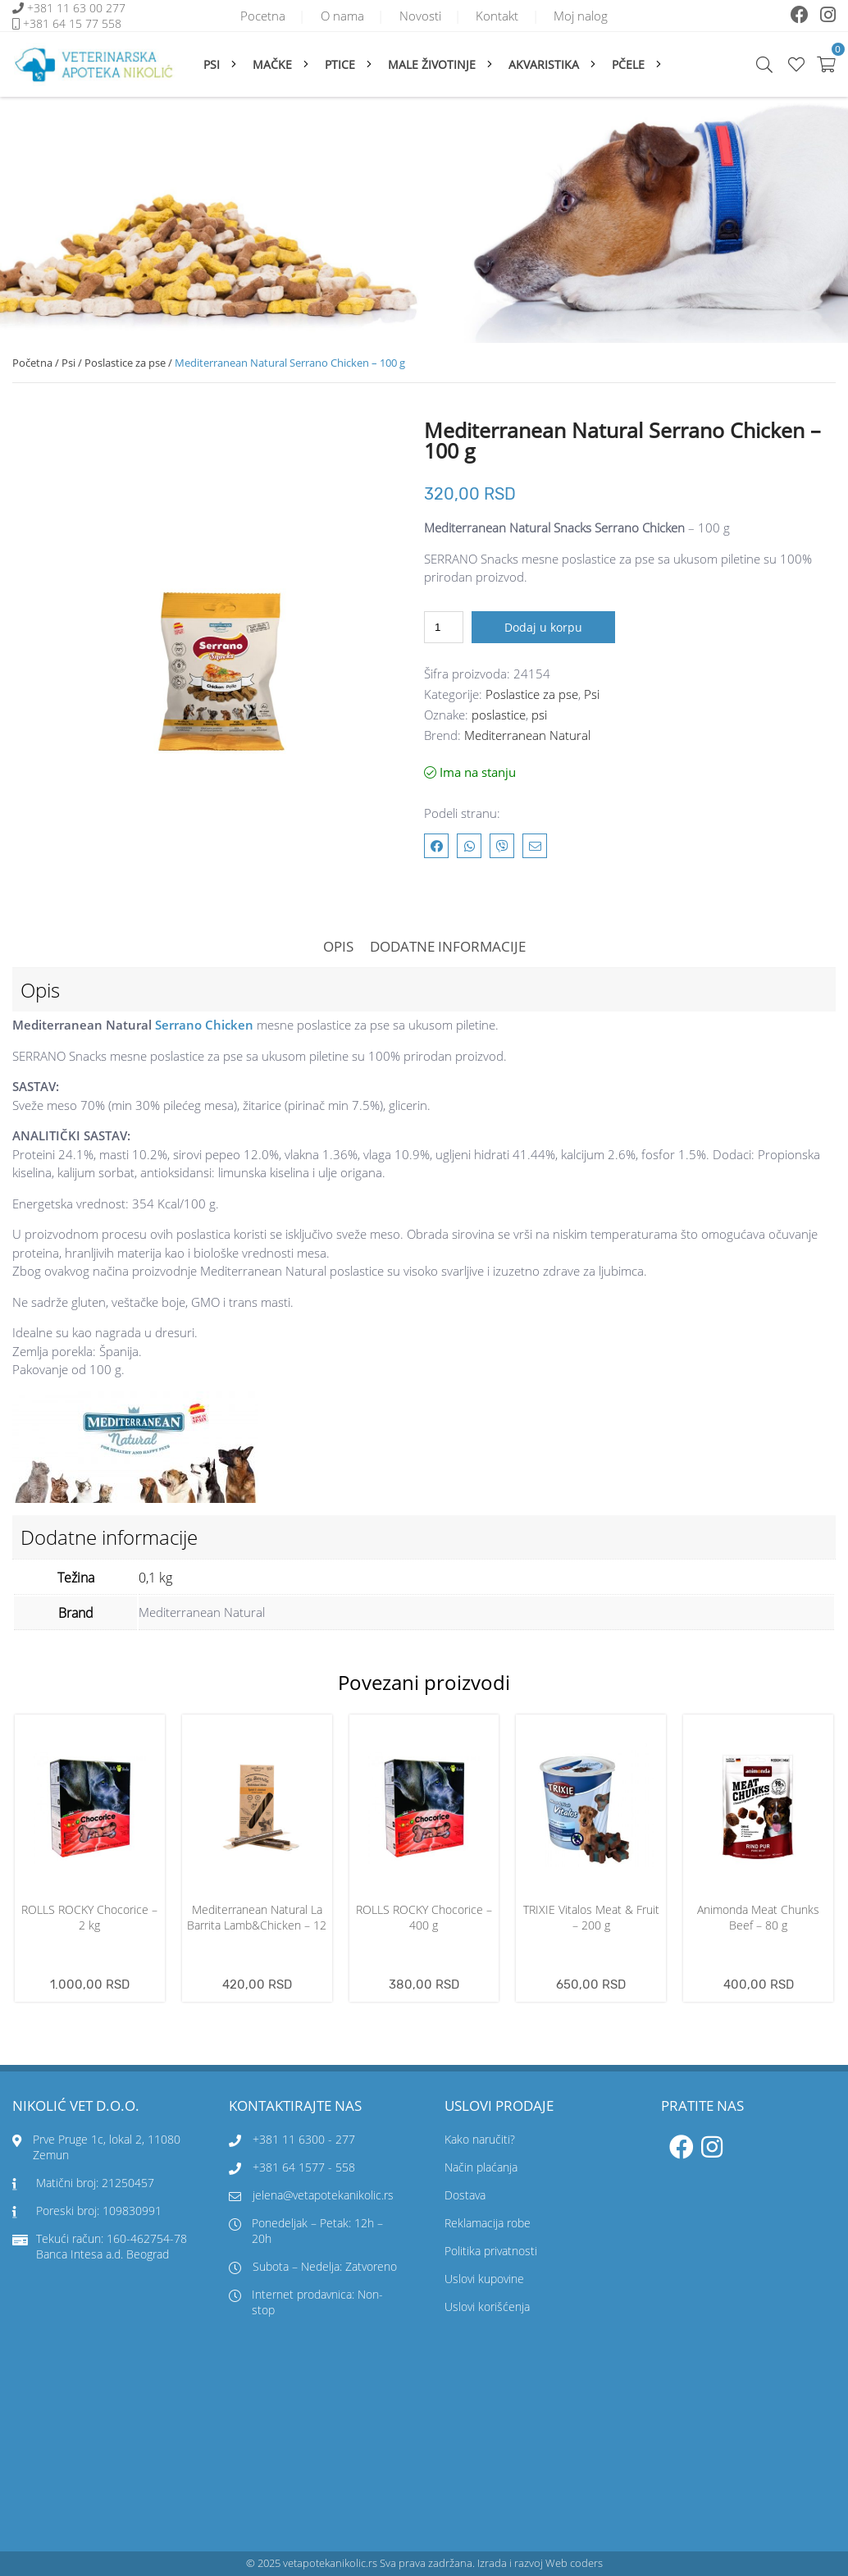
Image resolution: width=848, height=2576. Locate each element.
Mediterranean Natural (527, 735)
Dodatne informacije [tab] (448, 946)
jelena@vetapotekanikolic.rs (311, 2195)
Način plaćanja (481, 2167)
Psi (211, 64)
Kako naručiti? (480, 2139)
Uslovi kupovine (484, 2278)
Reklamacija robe (488, 2223)
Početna (32, 362)
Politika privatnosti (491, 2251)
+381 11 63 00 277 (78, 8)
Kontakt (498, 15)
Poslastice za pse (125, 362)
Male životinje (432, 64)
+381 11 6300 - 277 (304, 2139)
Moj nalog (583, 15)
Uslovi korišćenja (487, 2306)
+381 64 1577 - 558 (304, 2167)
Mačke (272, 64)
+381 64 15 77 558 (72, 23)
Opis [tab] (338, 946)
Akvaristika (543, 64)
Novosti (420, 15)
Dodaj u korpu (543, 627)
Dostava (465, 2195)
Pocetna (261, 15)
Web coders (574, 2562)
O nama (341, 15)
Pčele (628, 64)
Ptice (340, 64)
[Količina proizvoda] (443, 627)
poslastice (499, 714)
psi (539, 714)
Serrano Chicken (204, 1024)
